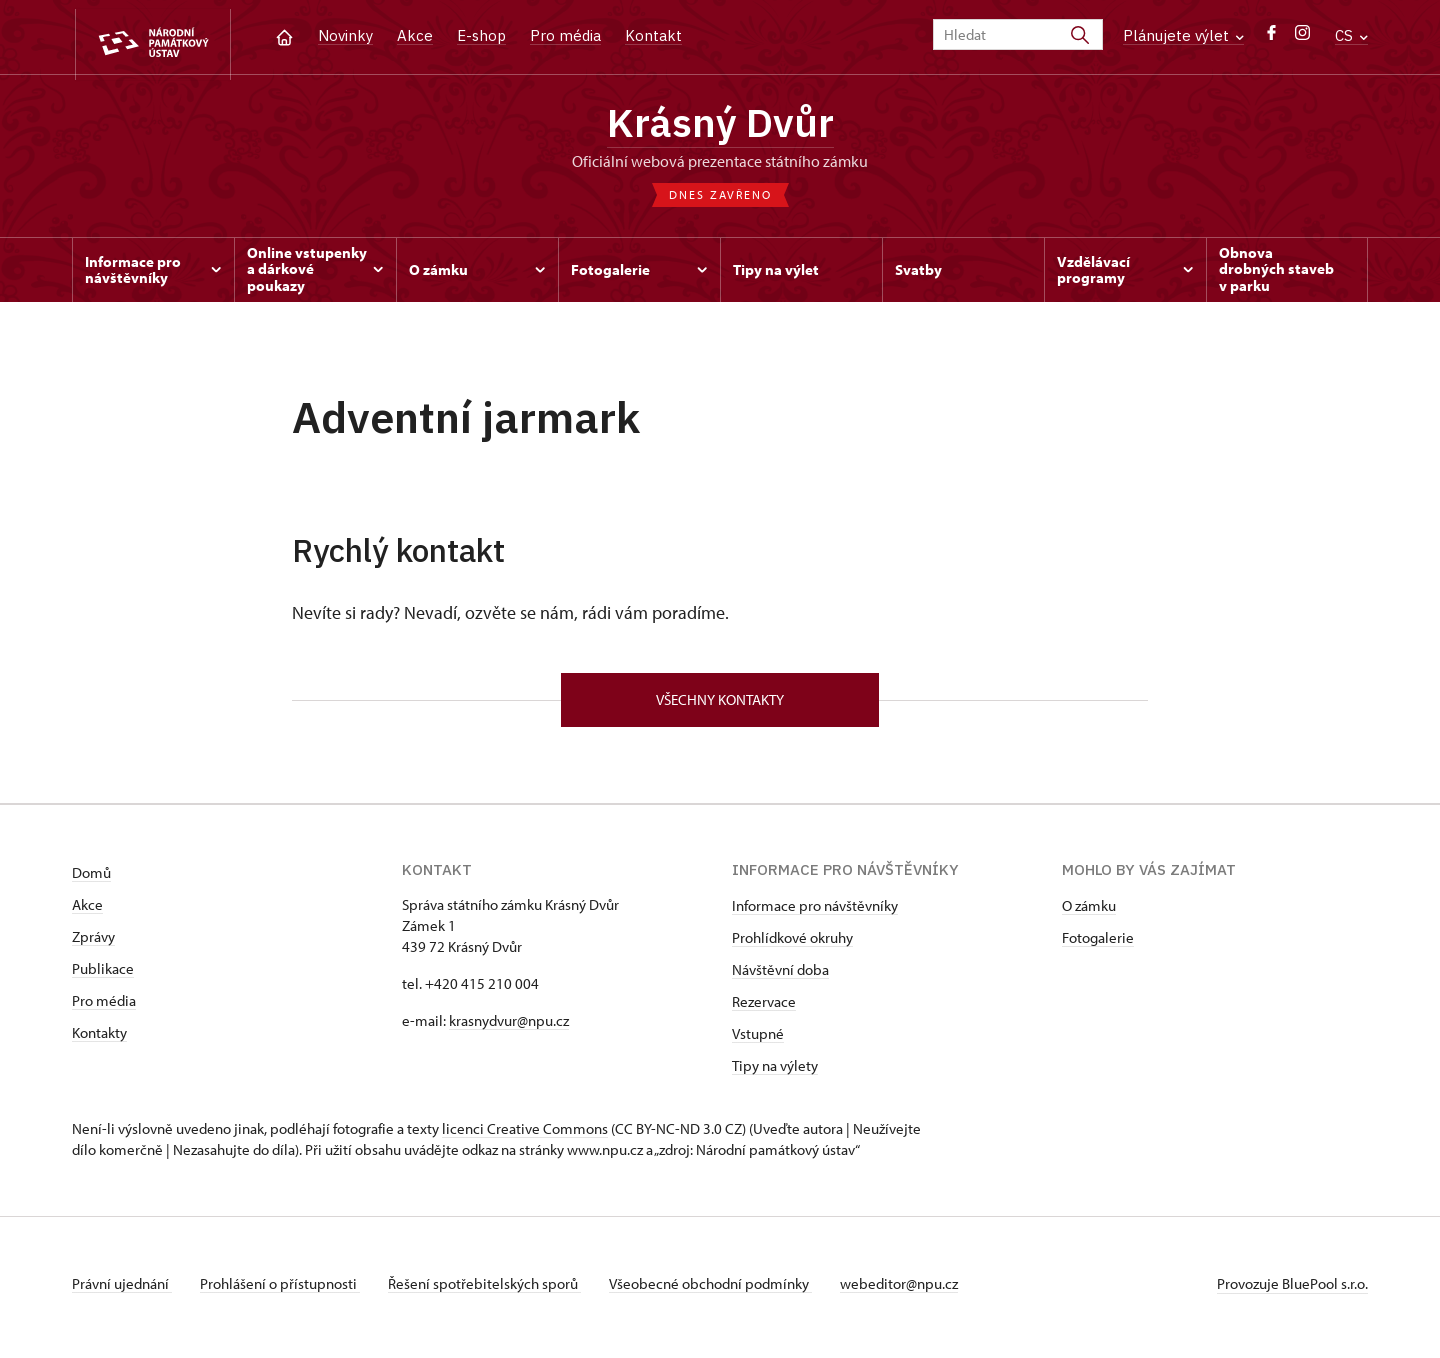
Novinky (345, 35)
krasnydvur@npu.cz (509, 1028)
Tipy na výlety (775, 1073)
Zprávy (93, 944)
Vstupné (758, 1041)
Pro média (565, 35)
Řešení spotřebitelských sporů (492, 1291)
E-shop (481, 35)
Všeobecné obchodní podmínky (722, 1291)
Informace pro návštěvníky (815, 913)
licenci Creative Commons (525, 1136)
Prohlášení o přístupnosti (284, 1291)
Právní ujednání (122, 1291)
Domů (91, 880)
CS (1351, 35)
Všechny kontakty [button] (720, 705)
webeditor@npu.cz (915, 1291)
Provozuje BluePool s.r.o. (1292, 1291)
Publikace (103, 976)
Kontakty (99, 1040)
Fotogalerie (1098, 945)
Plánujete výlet (1183, 35)
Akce (415, 35)
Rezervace (764, 1009)
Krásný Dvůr (720, 125)
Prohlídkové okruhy (792, 945)
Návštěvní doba (780, 977)
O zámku (1089, 913)
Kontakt (653, 35)
